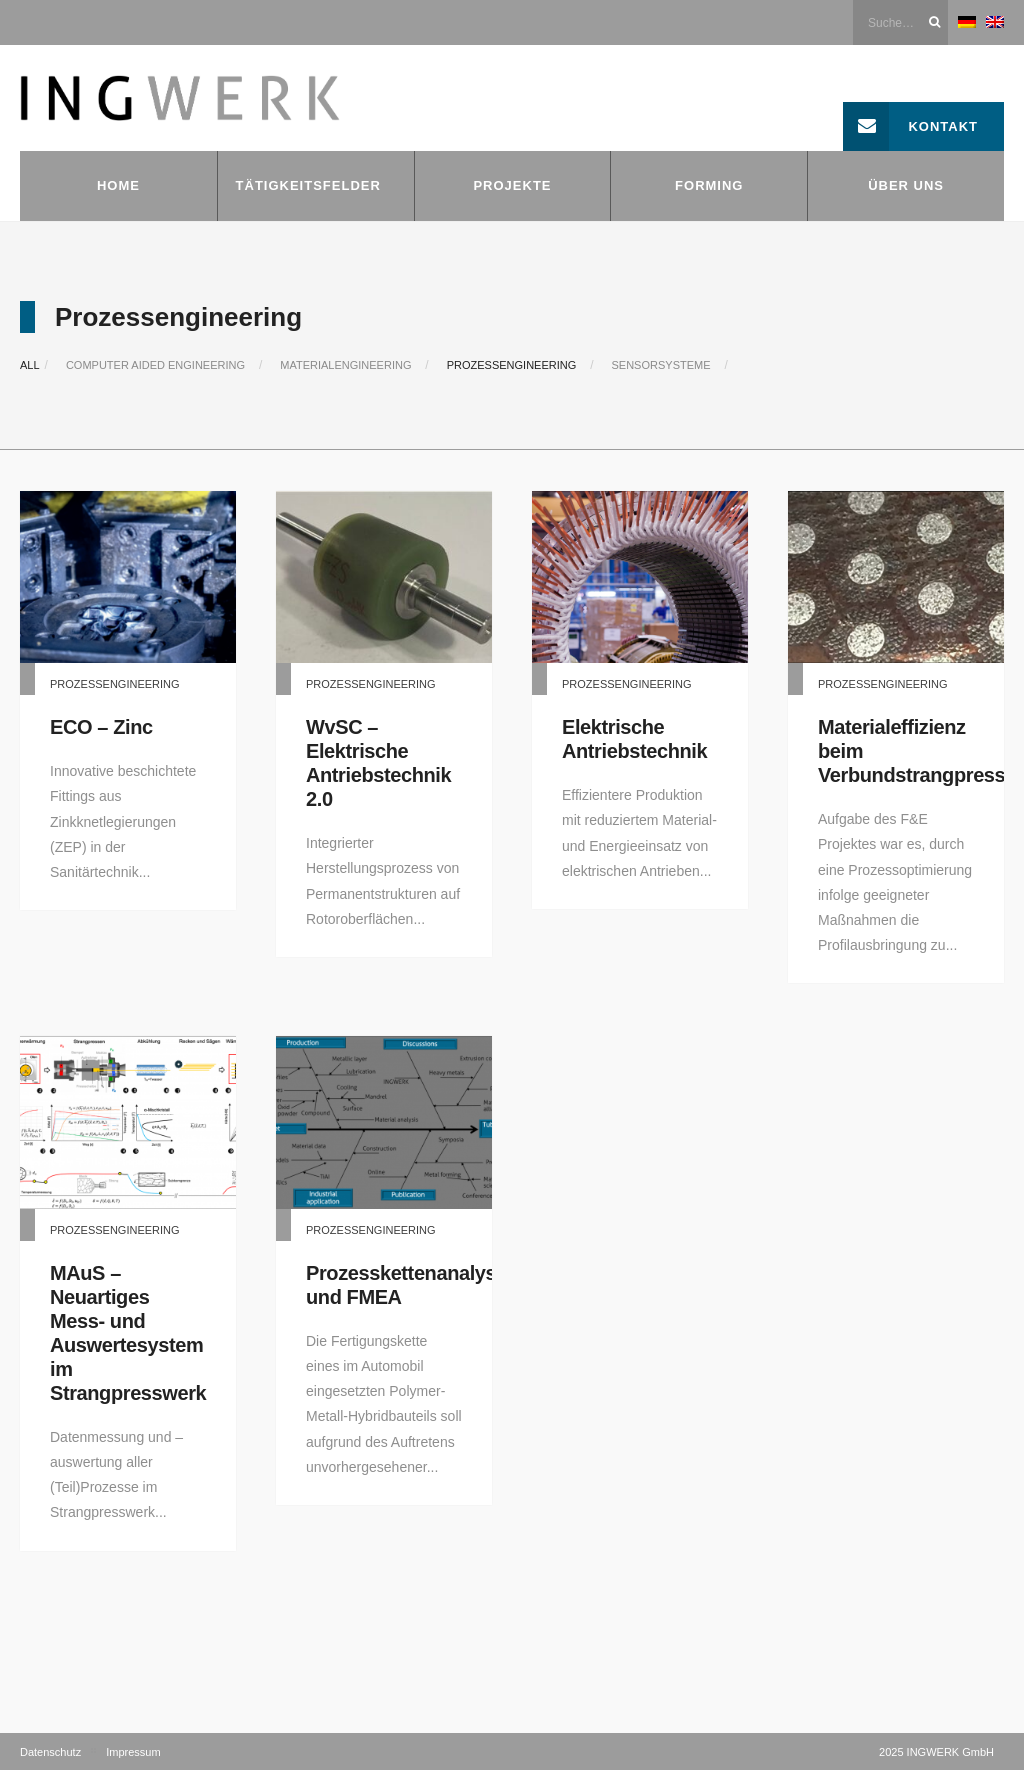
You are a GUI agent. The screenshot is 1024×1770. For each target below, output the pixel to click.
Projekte (512, 185)
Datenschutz (50, 1752)
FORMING (709, 185)
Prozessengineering (512, 365)
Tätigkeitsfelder (308, 185)
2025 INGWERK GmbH (936, 1752)
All (30, 365)
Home (118, 185)
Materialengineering (345, 365)
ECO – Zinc (101, 727)
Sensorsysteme (661, 365)
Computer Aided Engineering (155, 365)
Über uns (906, 185)
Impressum (133, 1752)
